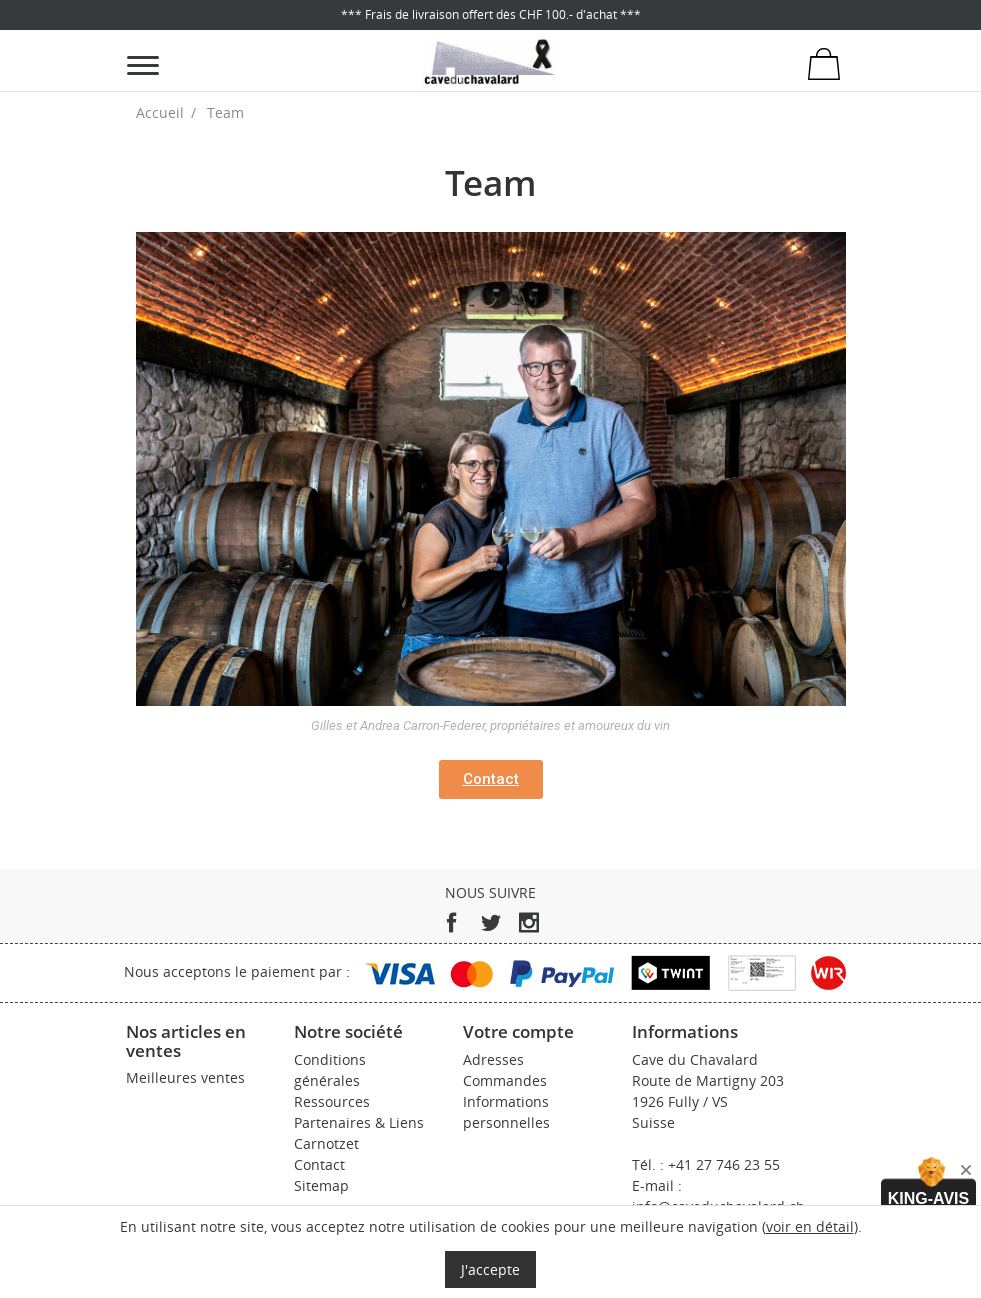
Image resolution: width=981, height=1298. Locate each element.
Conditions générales (330, 1070)
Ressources (332, 1101)
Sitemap (321, 1185)
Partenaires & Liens (359, 1122)
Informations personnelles (506, 1112)
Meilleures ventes (185, 1077)
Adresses (493, 1059)
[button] (491, 779)
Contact (319, 1164)
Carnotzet (326, 1143)
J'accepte (490, 1269)
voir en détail (810, 1226)
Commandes (505, 1080)
